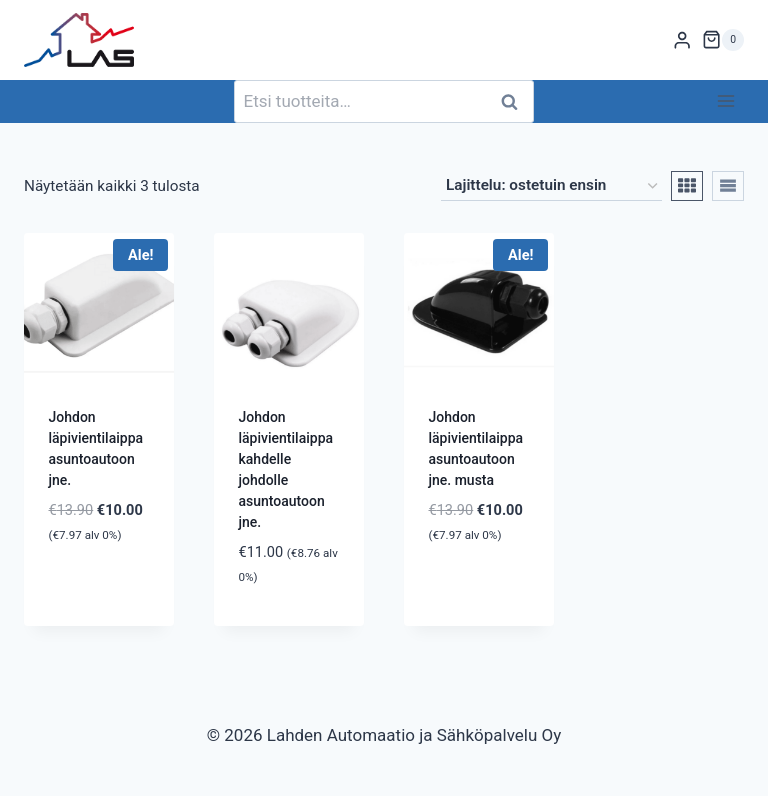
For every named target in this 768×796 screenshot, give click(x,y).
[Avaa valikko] (725, 101)
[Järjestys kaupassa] (551, 186)
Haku (515, 101)
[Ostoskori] (723, 40)
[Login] (682, 40)
